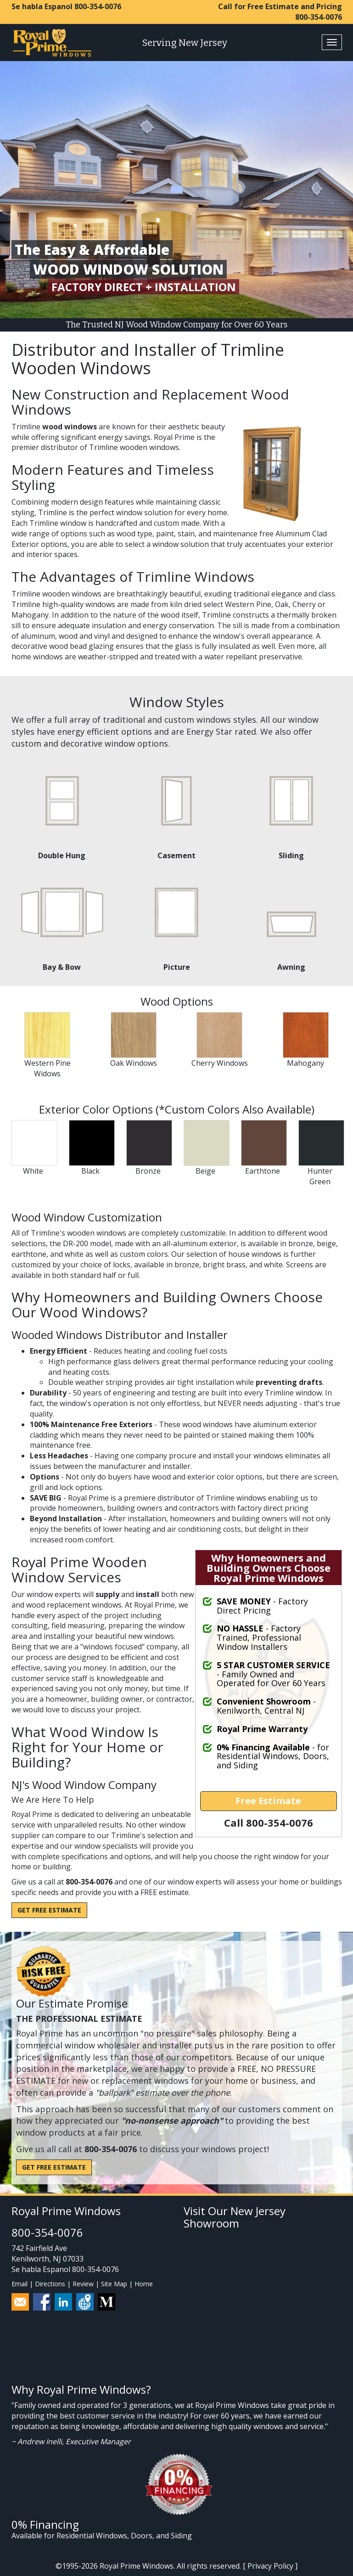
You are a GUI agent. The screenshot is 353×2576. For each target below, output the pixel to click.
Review (83, 2283)
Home (143, 2283)
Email (19, 2283)
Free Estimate (268, 1800)
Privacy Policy (270, 2566)
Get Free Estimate (49, 1910)
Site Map (114, 2283)
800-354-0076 (97, 6)
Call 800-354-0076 (268, 1822)
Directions (50, 2283)
